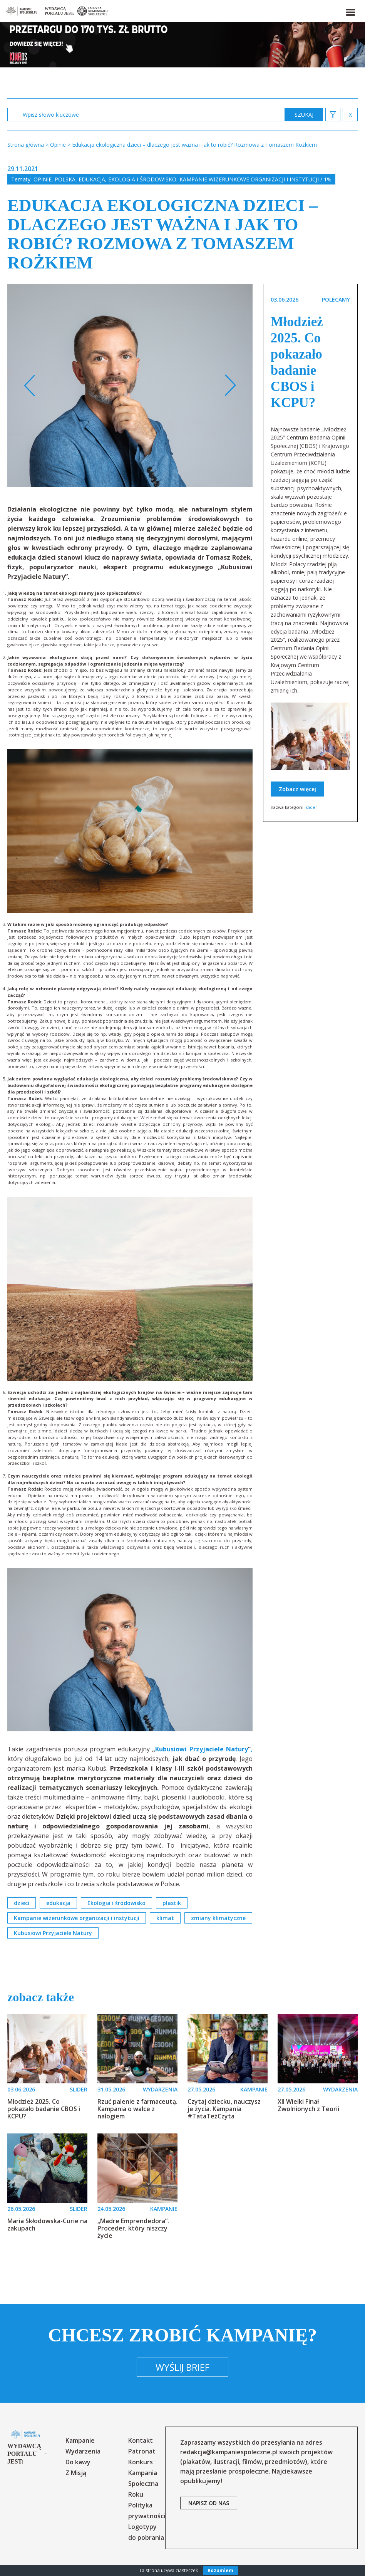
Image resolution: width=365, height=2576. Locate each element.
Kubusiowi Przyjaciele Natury (201, 1749)
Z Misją (75, 2473)
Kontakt (140, 2440)
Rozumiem (220, 2570)
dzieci (21, 1903)
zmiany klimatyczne (218, 1918)
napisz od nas (208, 2503)
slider (311, 807)
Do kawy (77, 2462)
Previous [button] (29, 385)
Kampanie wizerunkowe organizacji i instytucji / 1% (255, 179)
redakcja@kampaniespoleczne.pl (229, 2452)
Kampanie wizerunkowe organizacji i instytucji (76, 1918)
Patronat (142, 2451)
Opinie (42, 179)
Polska (65, 179)
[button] (350, 11)
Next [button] (230, 385)
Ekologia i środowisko (142, 179)
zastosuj (304, 114)
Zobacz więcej (297, 789)
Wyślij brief (182, 2367)
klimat (165, 1918)
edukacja (58, 1903)
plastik (171, 1903)
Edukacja (92, 179)
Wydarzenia (82, 2451)
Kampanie (80, 2440)
